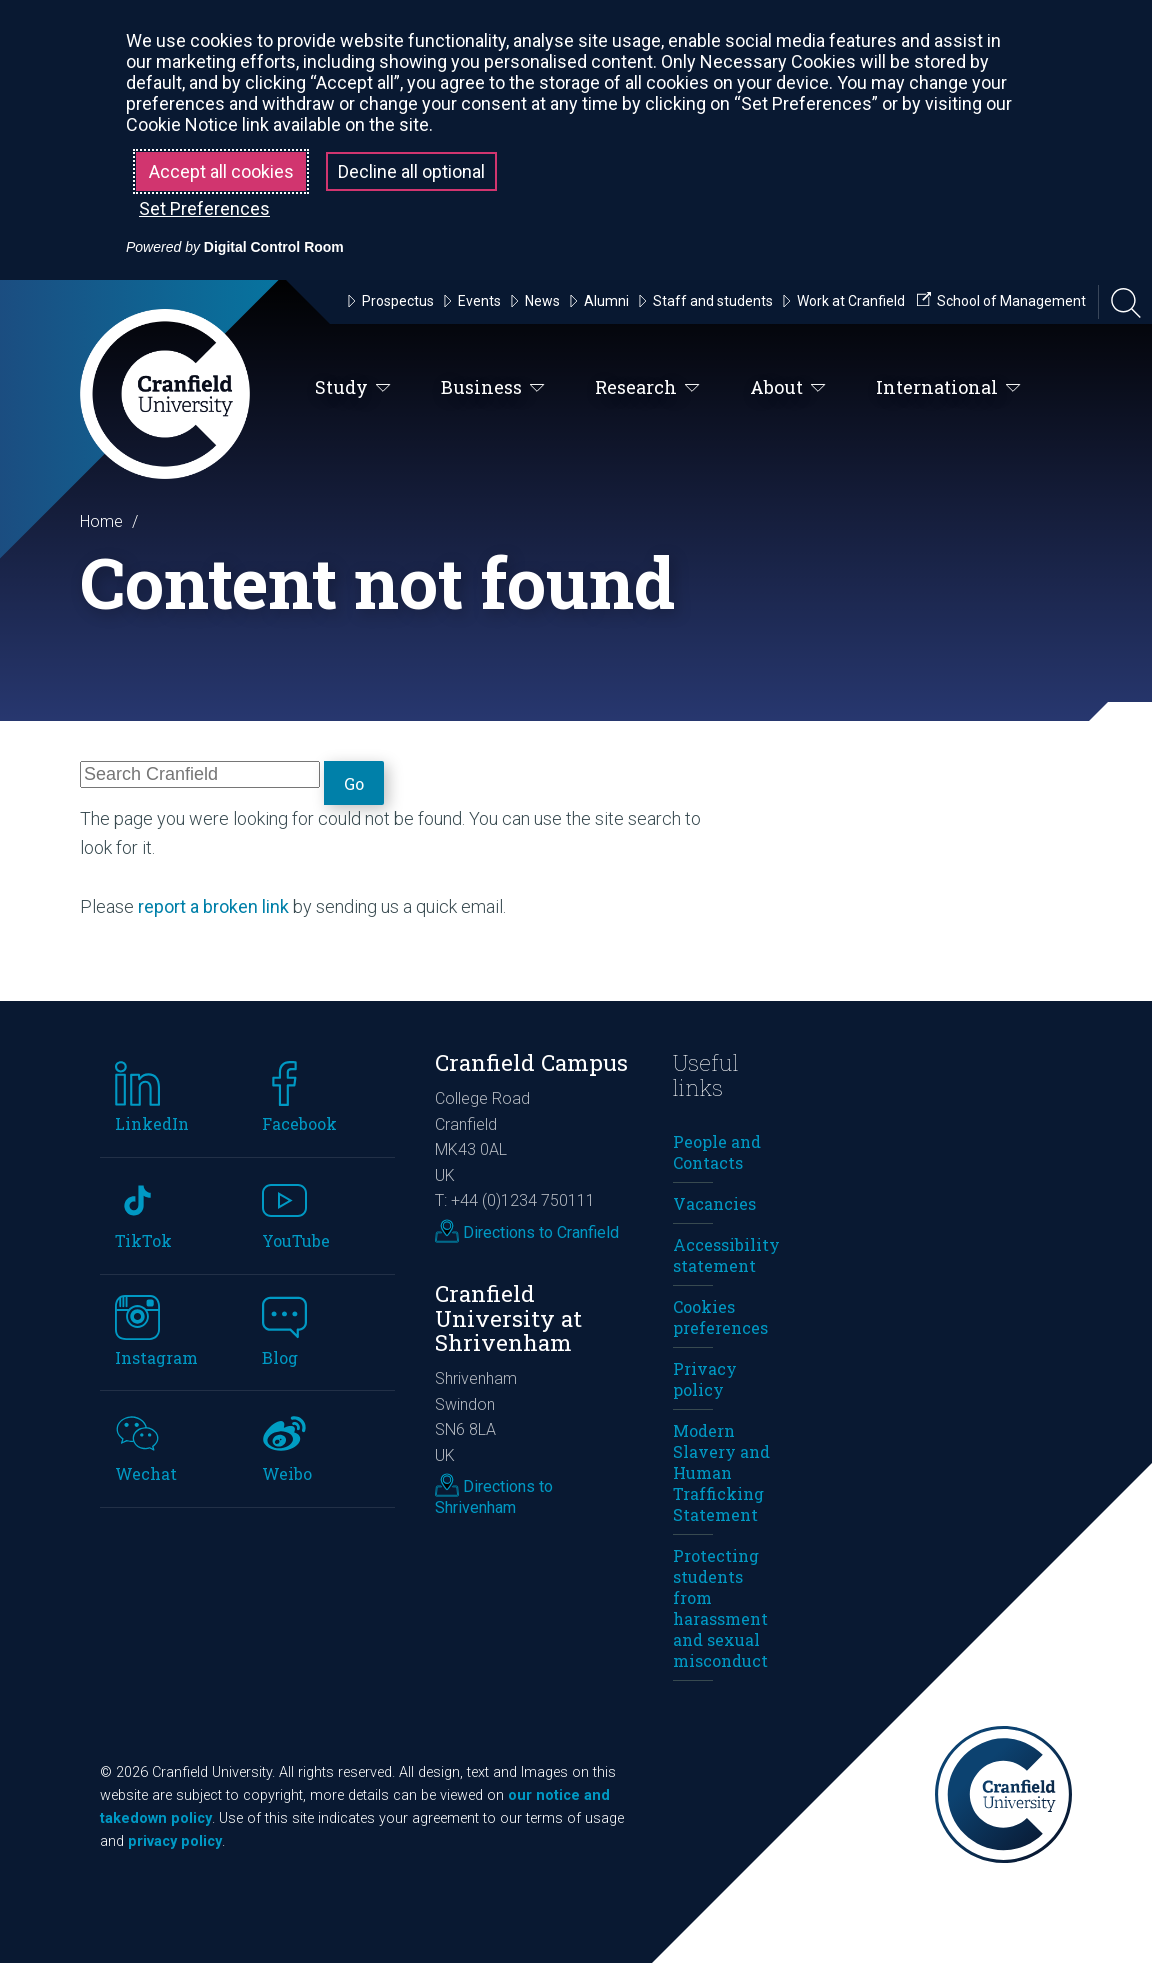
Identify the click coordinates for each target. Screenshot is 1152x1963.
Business (493, 388)
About (788, 388)
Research (647, 388)
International (948, 388)
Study (353, 388)
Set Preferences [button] (204, 208)
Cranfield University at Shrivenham (508, 1318)
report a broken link (213, 906)
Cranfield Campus (531, 1062)
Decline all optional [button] (411, 171)
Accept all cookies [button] (221, 171)
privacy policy (175, 1841)
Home (101, 521)
